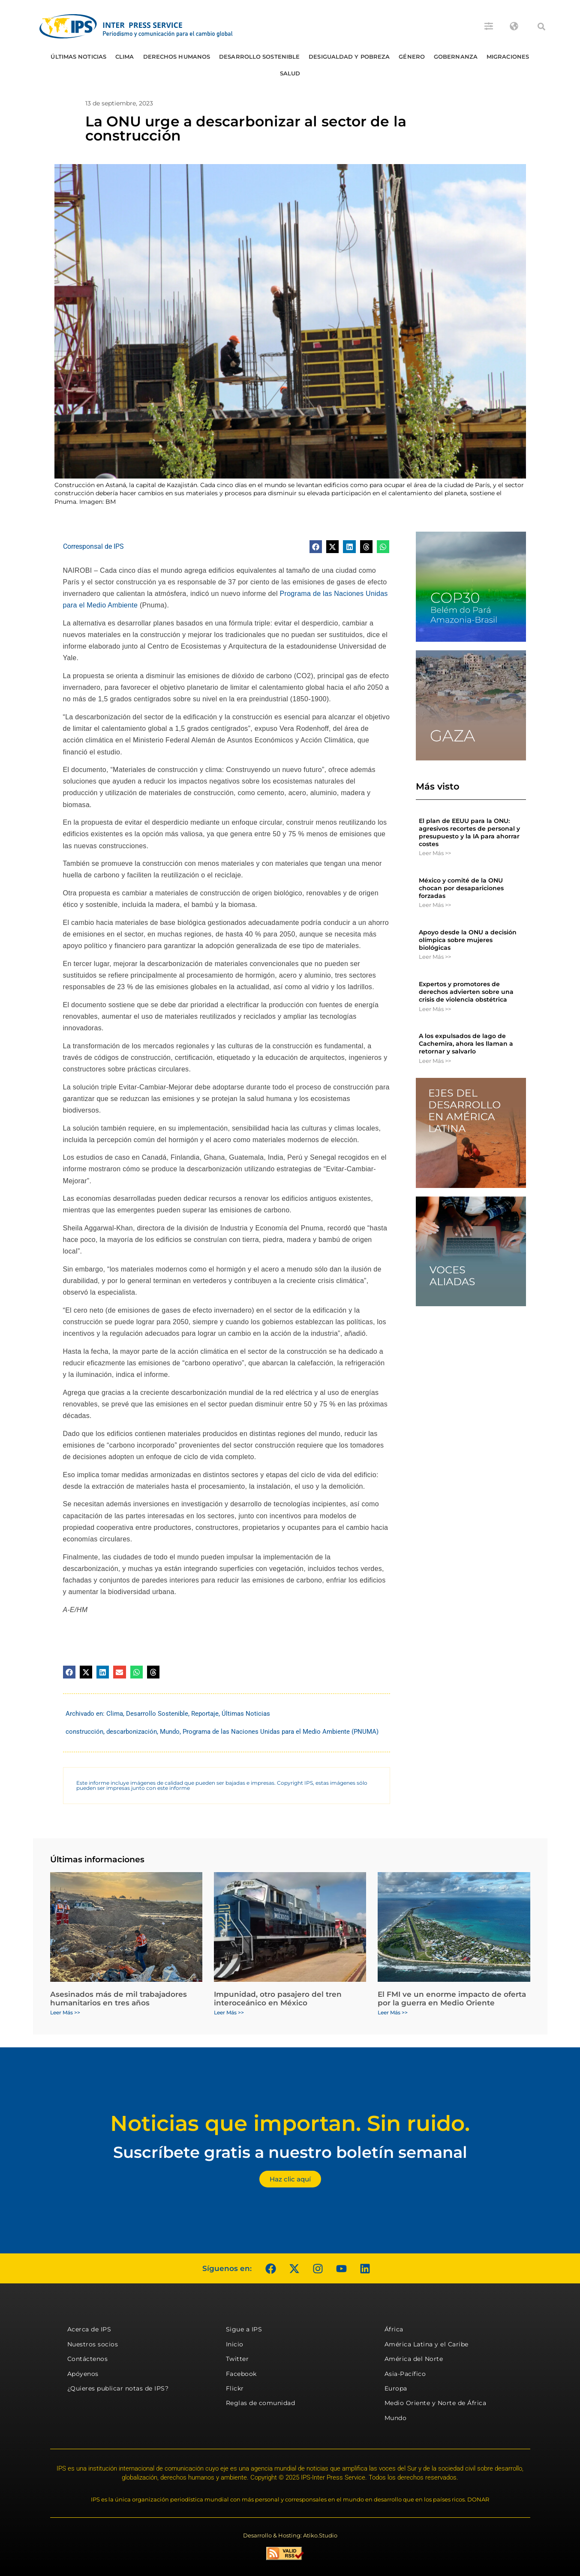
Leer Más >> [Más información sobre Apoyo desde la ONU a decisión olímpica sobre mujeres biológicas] (435, 956)
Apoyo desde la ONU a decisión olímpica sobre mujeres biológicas (468, 939)
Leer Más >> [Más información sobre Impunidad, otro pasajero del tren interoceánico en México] (229, 2012)
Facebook (241, 2374)
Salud (290, 73)
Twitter (237, 2359)
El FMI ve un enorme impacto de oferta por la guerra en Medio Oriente (452, 1998)
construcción (84, 1731)
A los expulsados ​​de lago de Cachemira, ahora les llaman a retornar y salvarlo (466, 1043)
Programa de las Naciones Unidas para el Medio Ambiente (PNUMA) (281, 1731)
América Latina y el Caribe (427, 2344)
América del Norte (414, 2359)
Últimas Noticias (78, 56)
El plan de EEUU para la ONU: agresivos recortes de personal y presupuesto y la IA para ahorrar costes (469, 832)
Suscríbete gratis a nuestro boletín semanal (290, 2152)
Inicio (234, 2344)
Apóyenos (83, 2374)
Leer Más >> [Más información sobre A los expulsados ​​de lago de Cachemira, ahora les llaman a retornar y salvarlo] (435, 1060)
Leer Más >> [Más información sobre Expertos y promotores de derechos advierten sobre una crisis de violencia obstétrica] (435, 1008)
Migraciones (508, 56)
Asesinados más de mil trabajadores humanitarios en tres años (118, 1998)
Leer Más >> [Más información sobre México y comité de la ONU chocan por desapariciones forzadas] (435, 904)
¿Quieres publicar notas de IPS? (118, 2388)
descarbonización (131, 1731)
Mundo (170, 1731)
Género (412, 56)
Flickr (235, 2388)
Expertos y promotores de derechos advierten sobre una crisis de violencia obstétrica (466, 991)
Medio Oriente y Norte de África (436, 2403)
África (394, 2329)
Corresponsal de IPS (93, 546)
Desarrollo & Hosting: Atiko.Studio (290, 2535)
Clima (124, 56)
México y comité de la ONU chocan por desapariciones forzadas (461, 888)
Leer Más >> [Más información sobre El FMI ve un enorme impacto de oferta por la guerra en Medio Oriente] (393, 2012)
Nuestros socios (92, 2344)
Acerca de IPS (89, 2329)
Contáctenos (87, 2359)
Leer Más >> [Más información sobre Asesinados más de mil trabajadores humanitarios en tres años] (65, 2012)
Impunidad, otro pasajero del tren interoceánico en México (278, 1998)
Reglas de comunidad (260, 2403)
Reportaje (205, 1713)
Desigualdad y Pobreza (349, 56)
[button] (541, 26)
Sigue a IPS (244, 2329)
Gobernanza (456, 56)
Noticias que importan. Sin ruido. (290, 2123)
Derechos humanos (176, 56)
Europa (396, 2388)
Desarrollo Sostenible (259, 56)
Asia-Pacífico (405, 2374)
